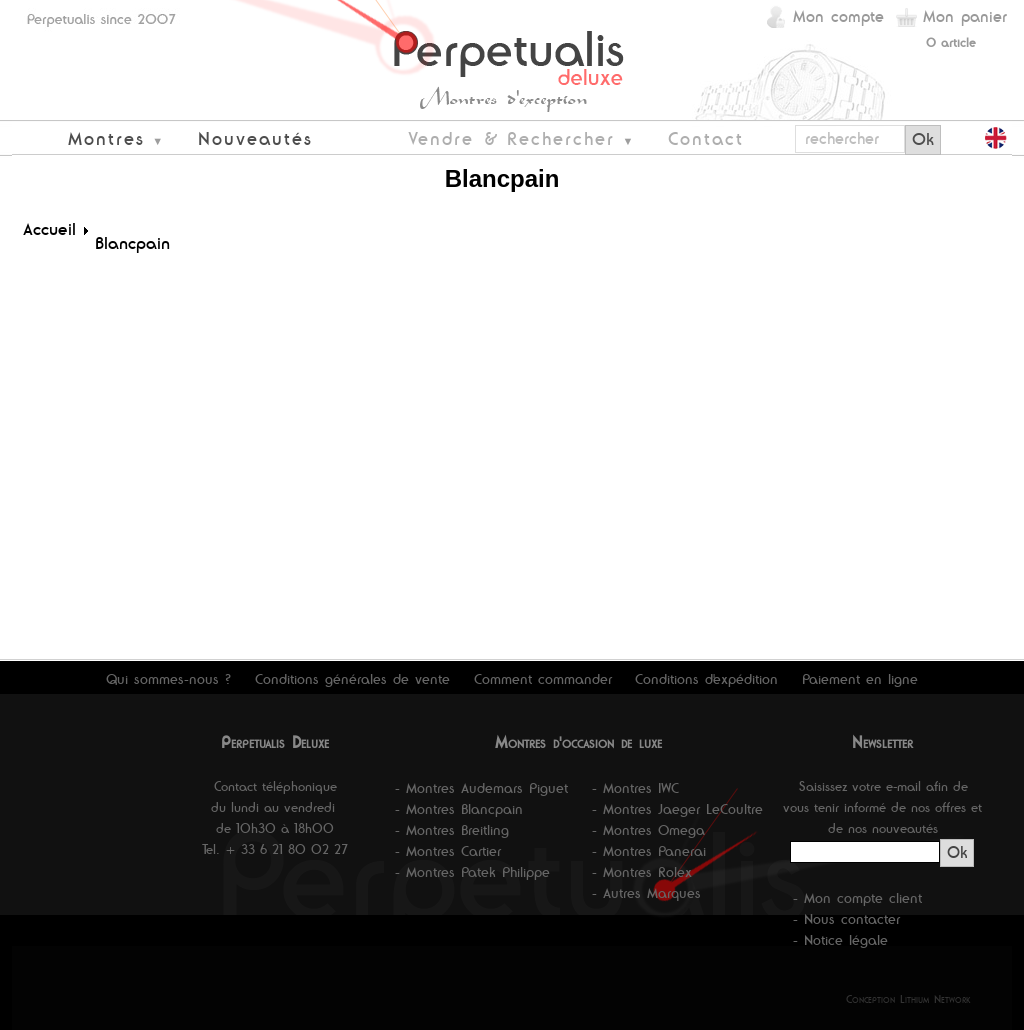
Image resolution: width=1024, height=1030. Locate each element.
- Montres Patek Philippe (472, 872)
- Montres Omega (648, 830)
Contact (706, 138)
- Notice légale (840, 940)
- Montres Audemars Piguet (481, 788)
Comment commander (543, 679)
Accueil (49, 229)
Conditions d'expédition (706, 679)
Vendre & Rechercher (511, 138)
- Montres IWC (635, 788)
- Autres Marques (646, 893)
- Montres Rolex (642, 872)
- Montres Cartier (448, 851)
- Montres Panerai (649, 851)
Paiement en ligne (860, 679)
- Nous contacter (846, 919)
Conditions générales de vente (352, 679)
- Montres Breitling (452, 830)
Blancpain (132, 243)
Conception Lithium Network (908, 999)
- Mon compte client (857, 898)
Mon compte (838, 16)
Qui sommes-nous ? (168, 679)
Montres (106, 138)
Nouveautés (255, 138)
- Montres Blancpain (459, 809)
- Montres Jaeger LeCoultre (677, 809)
